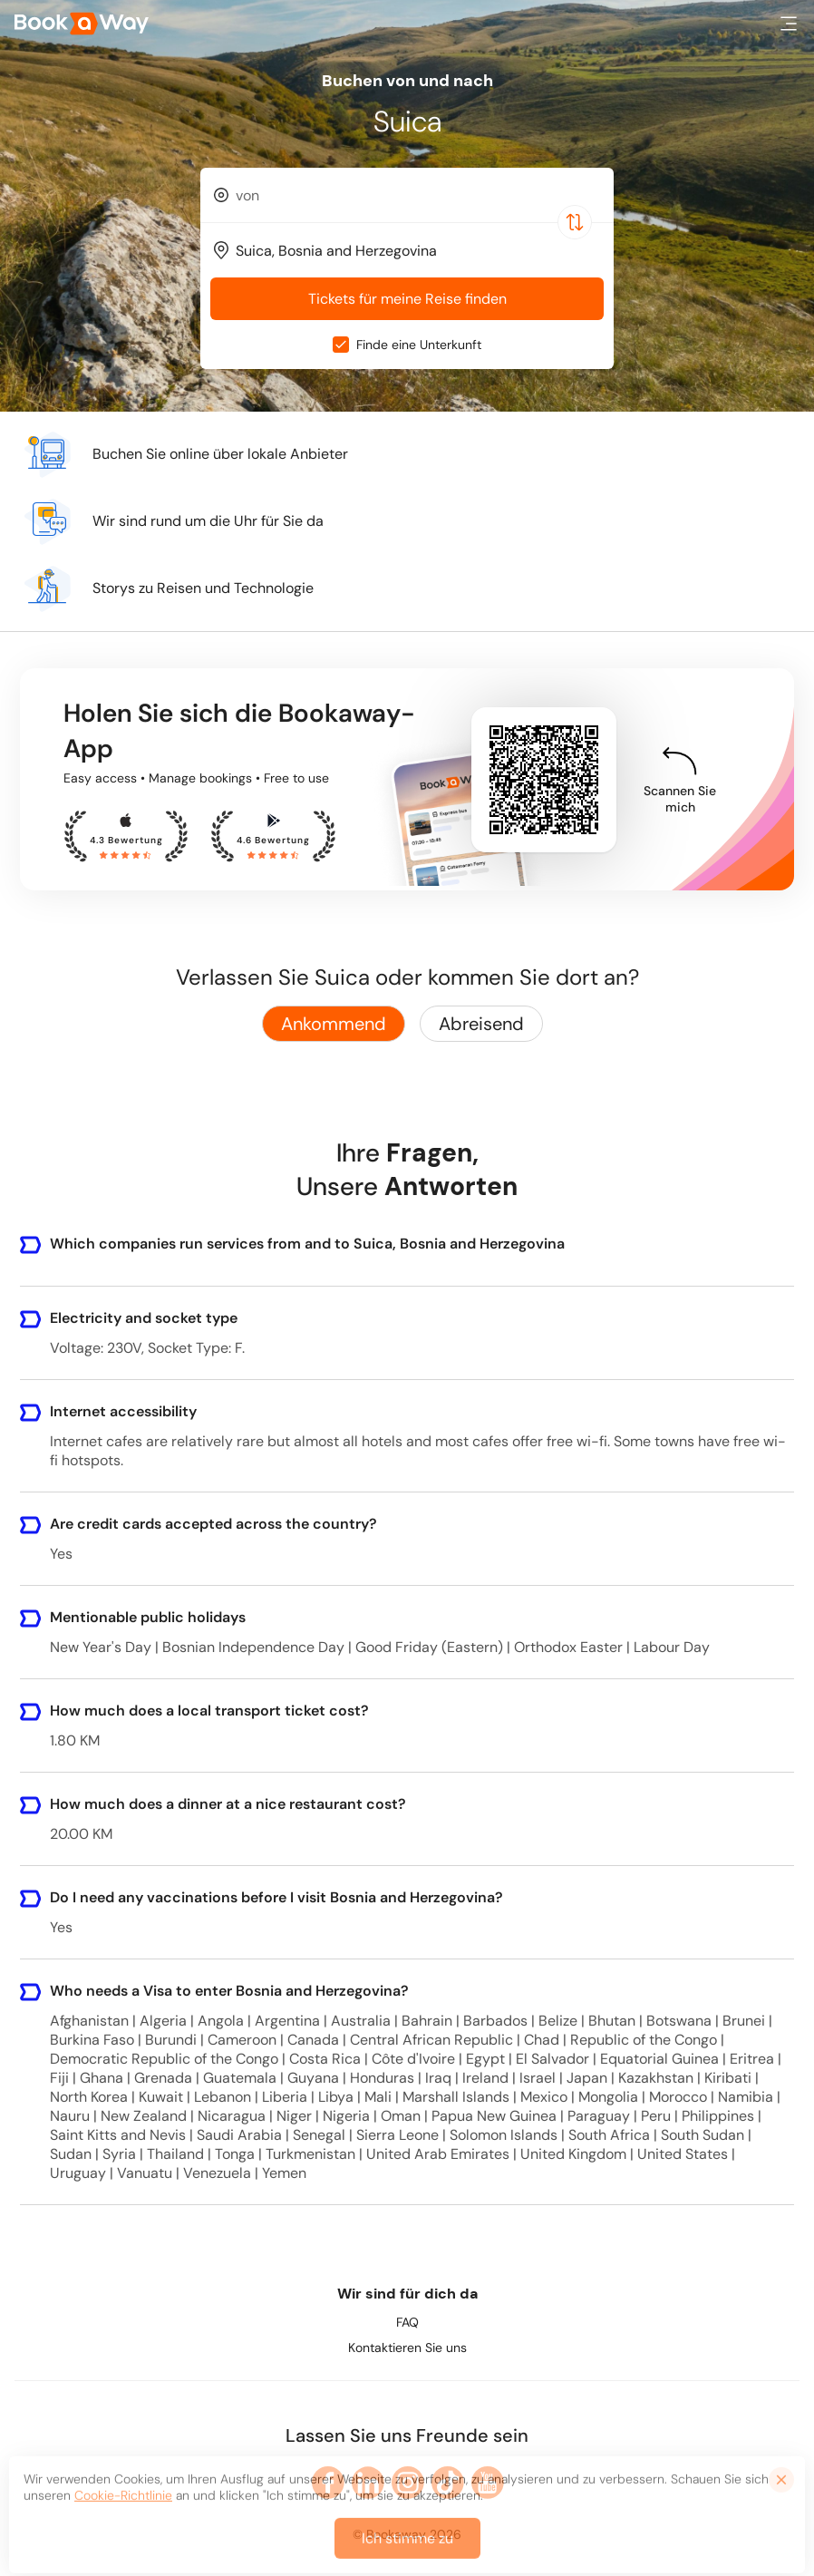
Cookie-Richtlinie (123, 2507)
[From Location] (415, 195)
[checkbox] (341, 344)
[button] (788, 23)
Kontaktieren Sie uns (407, 2347)
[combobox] (407, 195)
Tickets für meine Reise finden (407, 298)
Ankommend (333, 1023)
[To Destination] (415, 250)
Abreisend (481, 1023)
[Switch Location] (574, 222)
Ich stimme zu (407, 2550)
